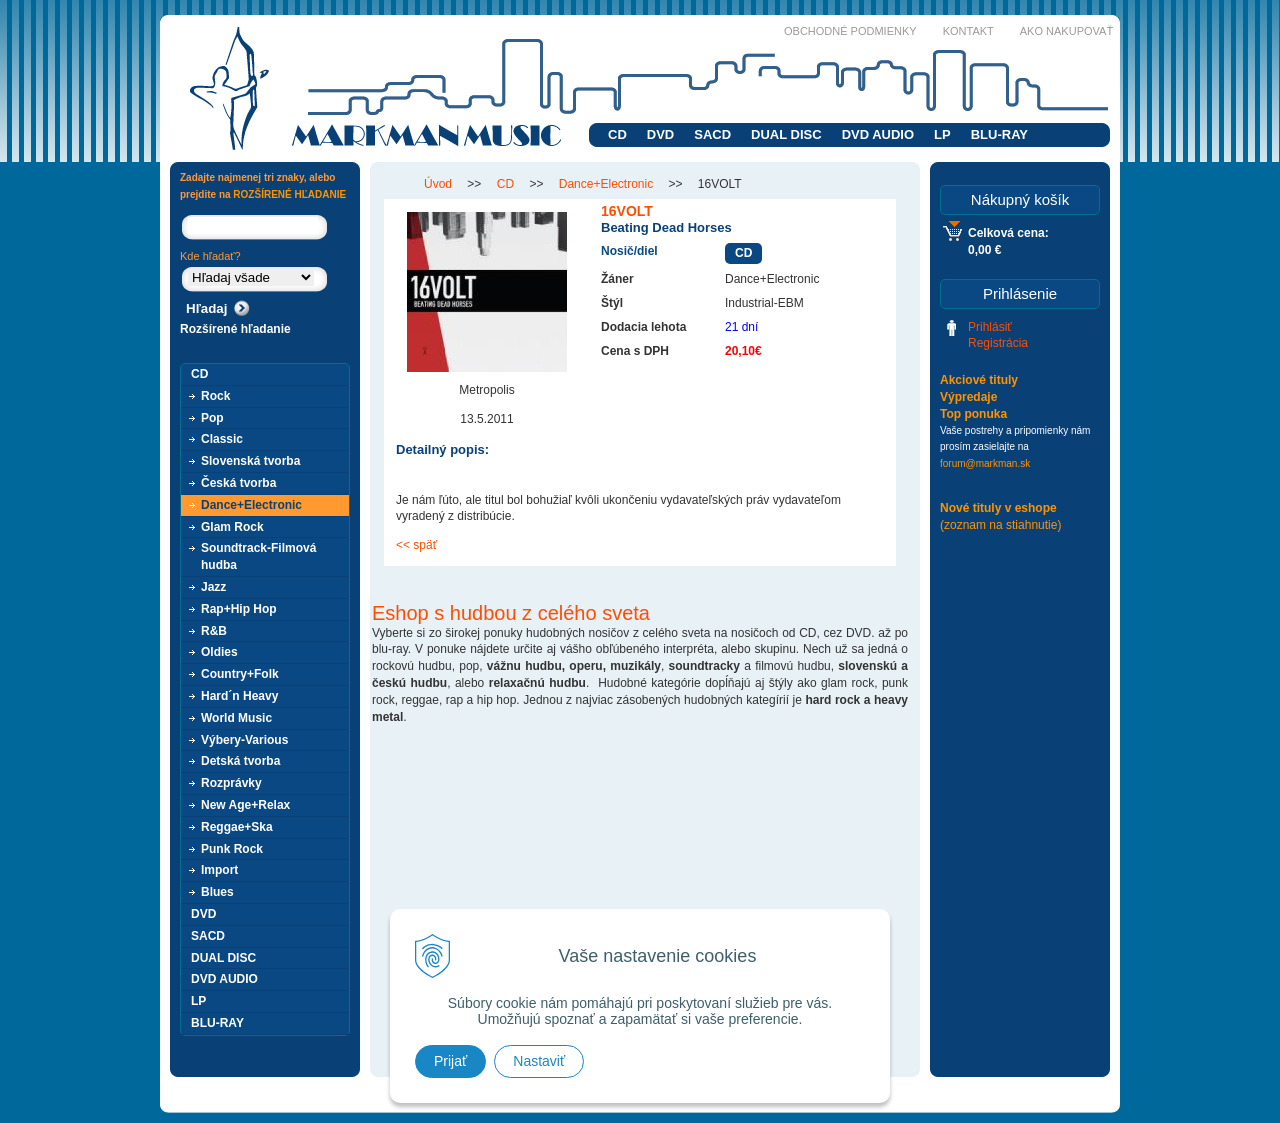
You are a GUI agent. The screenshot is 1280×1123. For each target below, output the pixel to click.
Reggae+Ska (237, 827)
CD (617, 134)
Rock (215, 396)
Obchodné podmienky (850, 31)
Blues (217, 892)
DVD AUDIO (878, 134)
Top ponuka (973, 414)
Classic (222, 439)
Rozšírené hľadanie (235, 329)
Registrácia (998, 343)
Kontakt (968, 31)
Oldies (219, 652)
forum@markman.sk (985, 463)
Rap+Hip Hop (239, 609)
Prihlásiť (990, 327)
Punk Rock (232, 849)
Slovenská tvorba (250, 461)
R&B (214, 631)
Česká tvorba (238, 483)
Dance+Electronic (251, 505)
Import (219, 870)
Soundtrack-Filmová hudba (258, 556)
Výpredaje (968, 397)
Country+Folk (240, 674)
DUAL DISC (786, 134)
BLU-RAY (999, 134)
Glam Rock (232, 527)
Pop (212, 418)
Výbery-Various (244, 740)
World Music (236, 718)
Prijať (450, 1061)
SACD (712, 134)
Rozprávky (231, 783)
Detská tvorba (240, 761)
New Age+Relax (245, 805)
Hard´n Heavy (239, 696)
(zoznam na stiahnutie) (1000, 525)
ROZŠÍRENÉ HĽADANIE (289, 194)
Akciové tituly (979, 380)
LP (942, 134)
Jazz (213, 587)
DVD (660, 134)
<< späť (416, 545)
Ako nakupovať (1066, 31)
